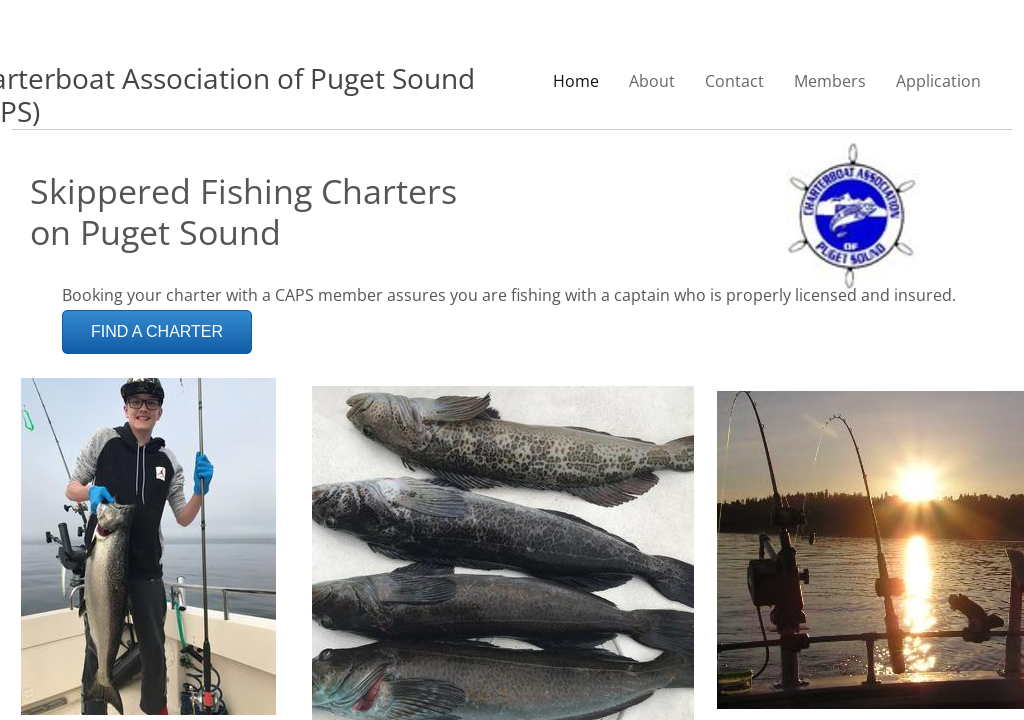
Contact (734, 81)
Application (938, 81)
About (652, 81)
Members (830, 81)
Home (576, 81)
